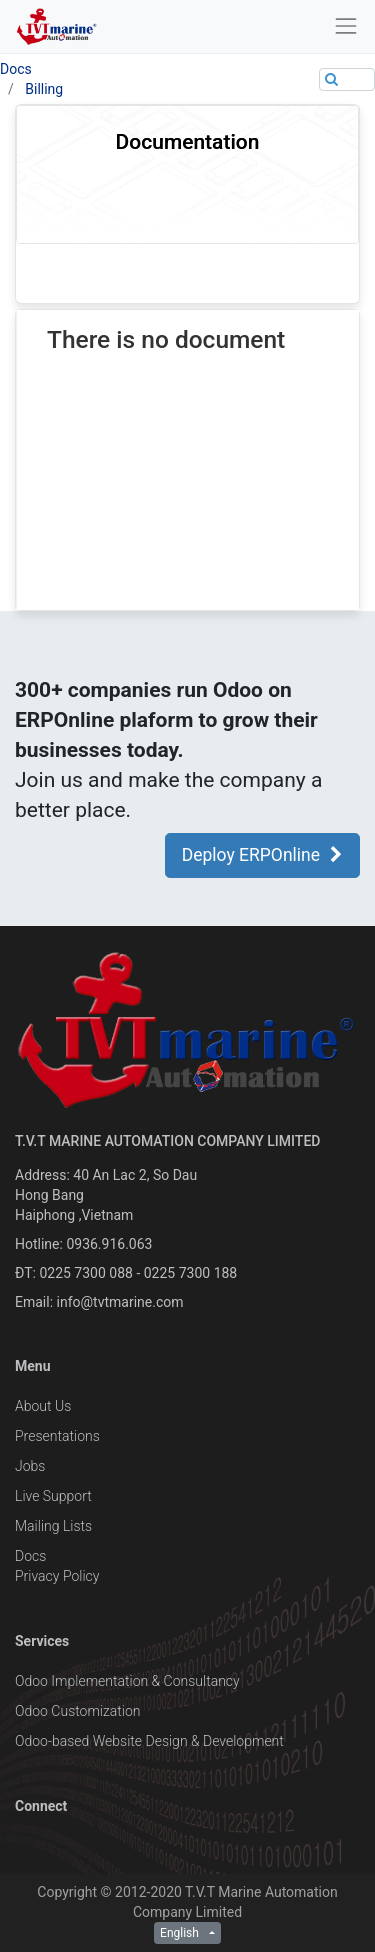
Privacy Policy (57, 1576)
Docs (16, 69)
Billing (44, 89)
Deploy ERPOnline (262, 855)
